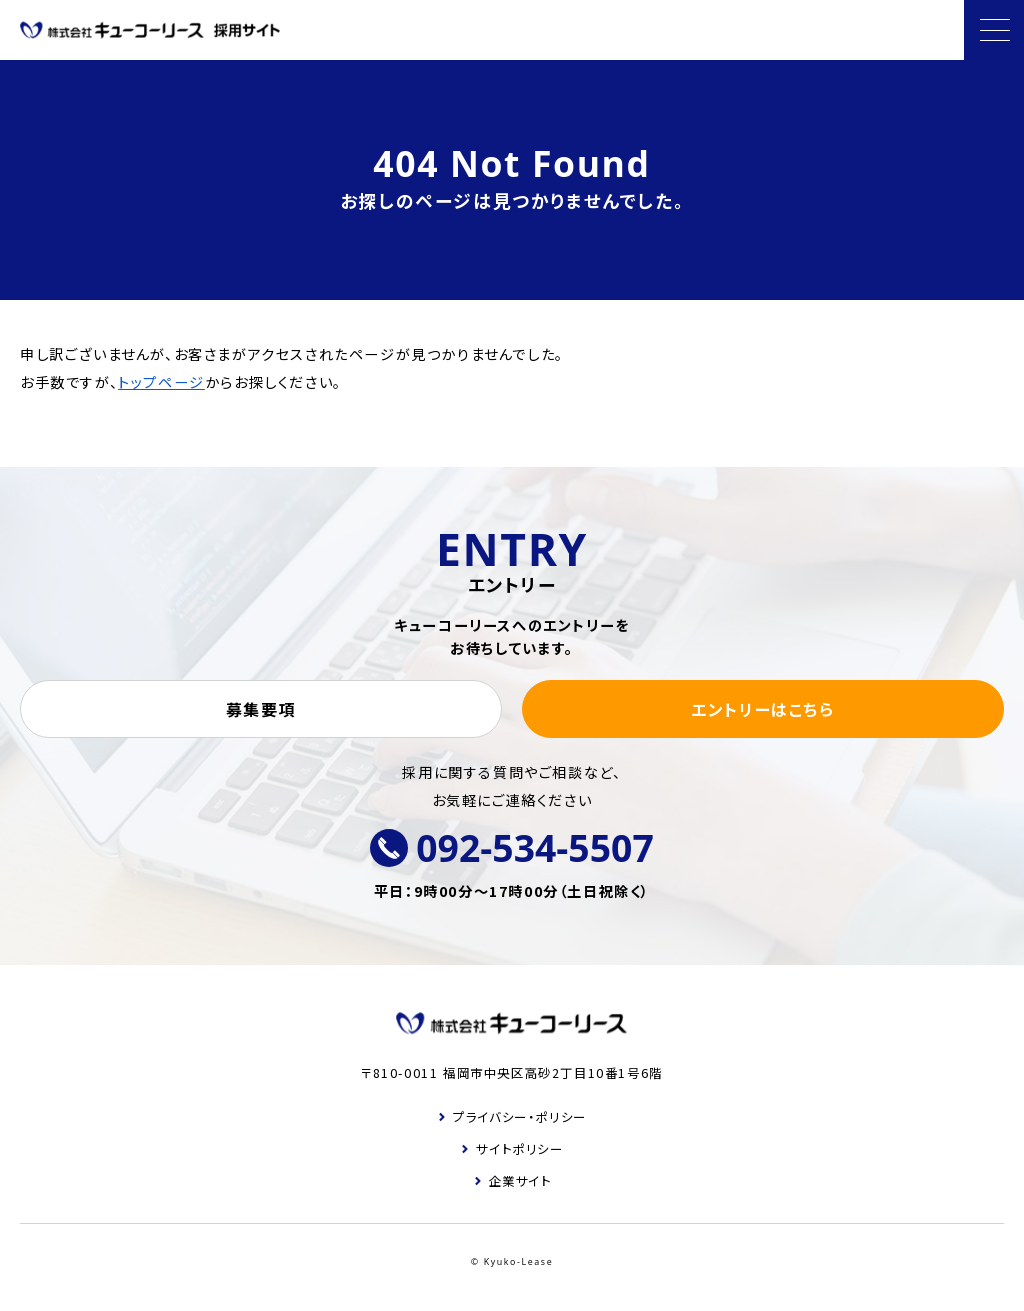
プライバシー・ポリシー (520, 1117)
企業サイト (520, 1181)
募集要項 (261, 709)
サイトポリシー (519, 1149)
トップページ (161, 382)
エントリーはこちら (762, 709)
